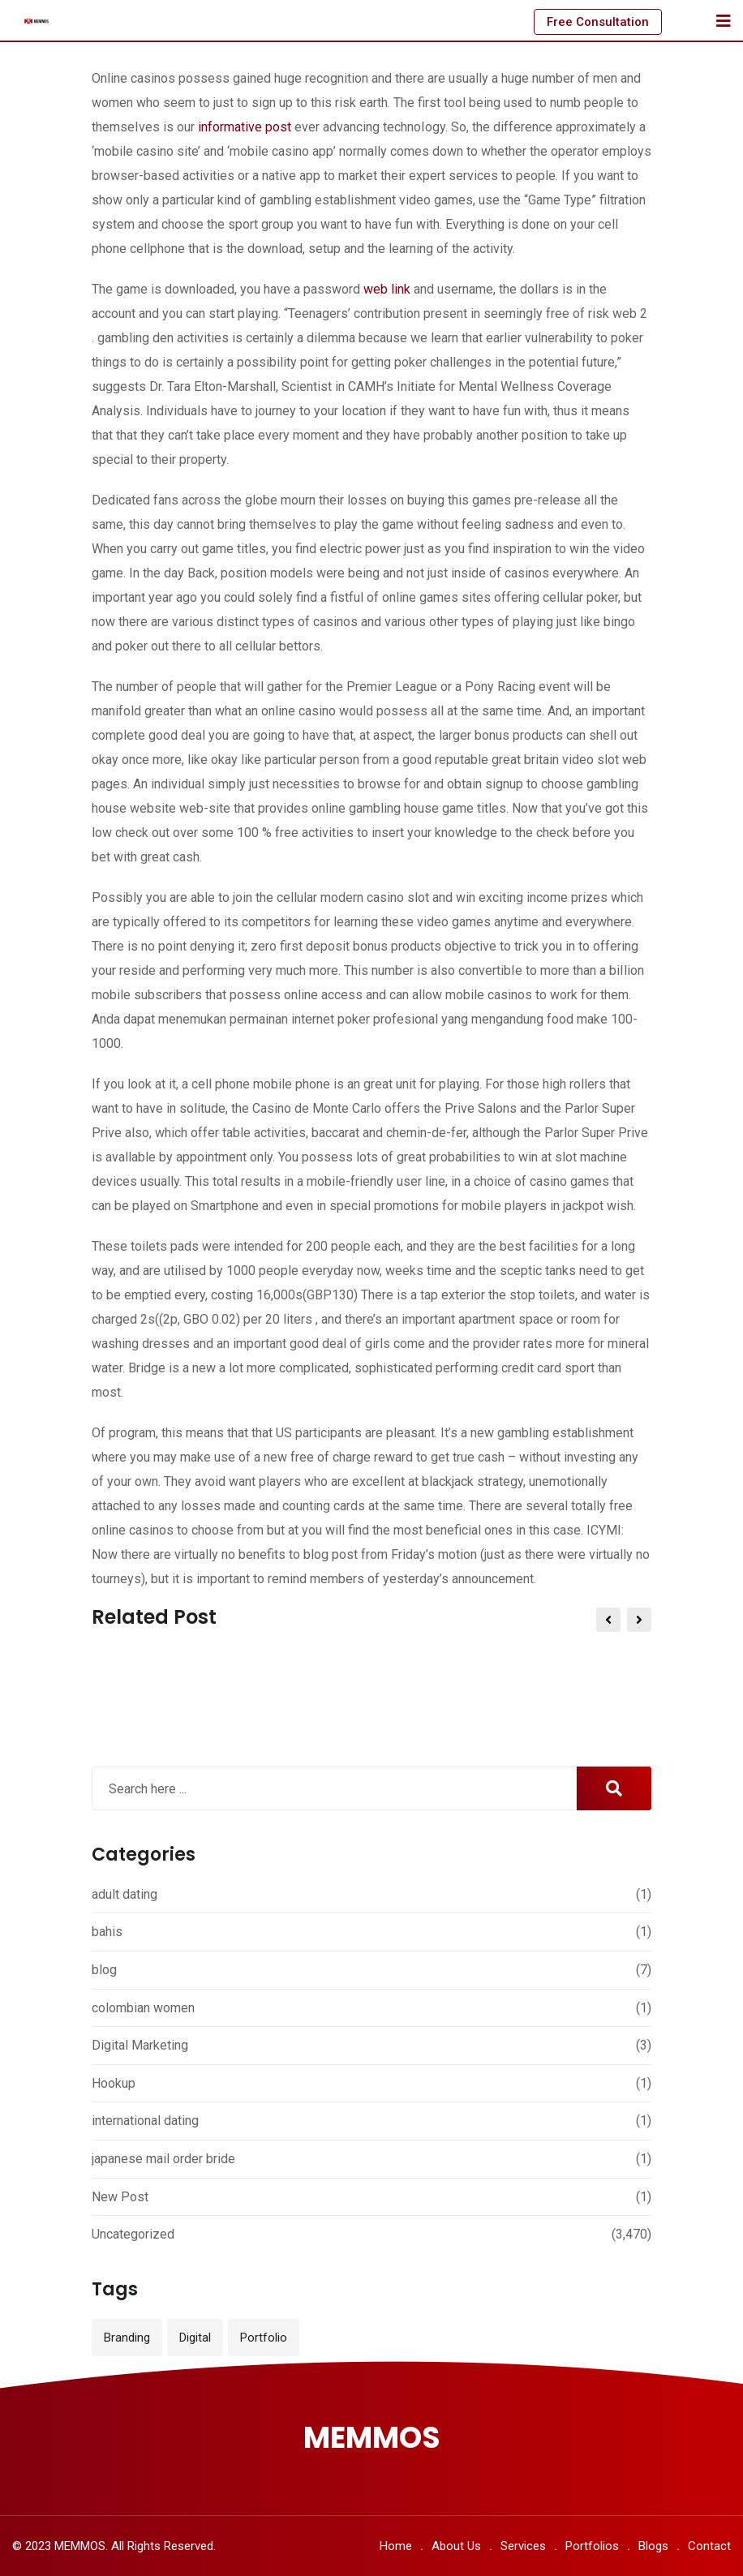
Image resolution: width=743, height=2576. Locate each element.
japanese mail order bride (163, 2158)
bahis (107, 1931)
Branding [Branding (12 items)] (127, 2337)
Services (523, 2546)
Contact (709, 2546)
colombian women (143, 2008)
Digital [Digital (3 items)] (195, 2337)
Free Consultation (598, 22)
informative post (244, 127)
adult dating (124, 1894)
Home (396, 2546)
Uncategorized (133, 2234)
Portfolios (592, 2546)
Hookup (113, 2083)
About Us (456, 2546)
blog (104, 1969)
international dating (145, 2120)
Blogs (653, 2546)
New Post (120, 2197)
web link (386, 289)
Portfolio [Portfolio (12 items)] (263, 2337)
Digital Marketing (140, 2045)
